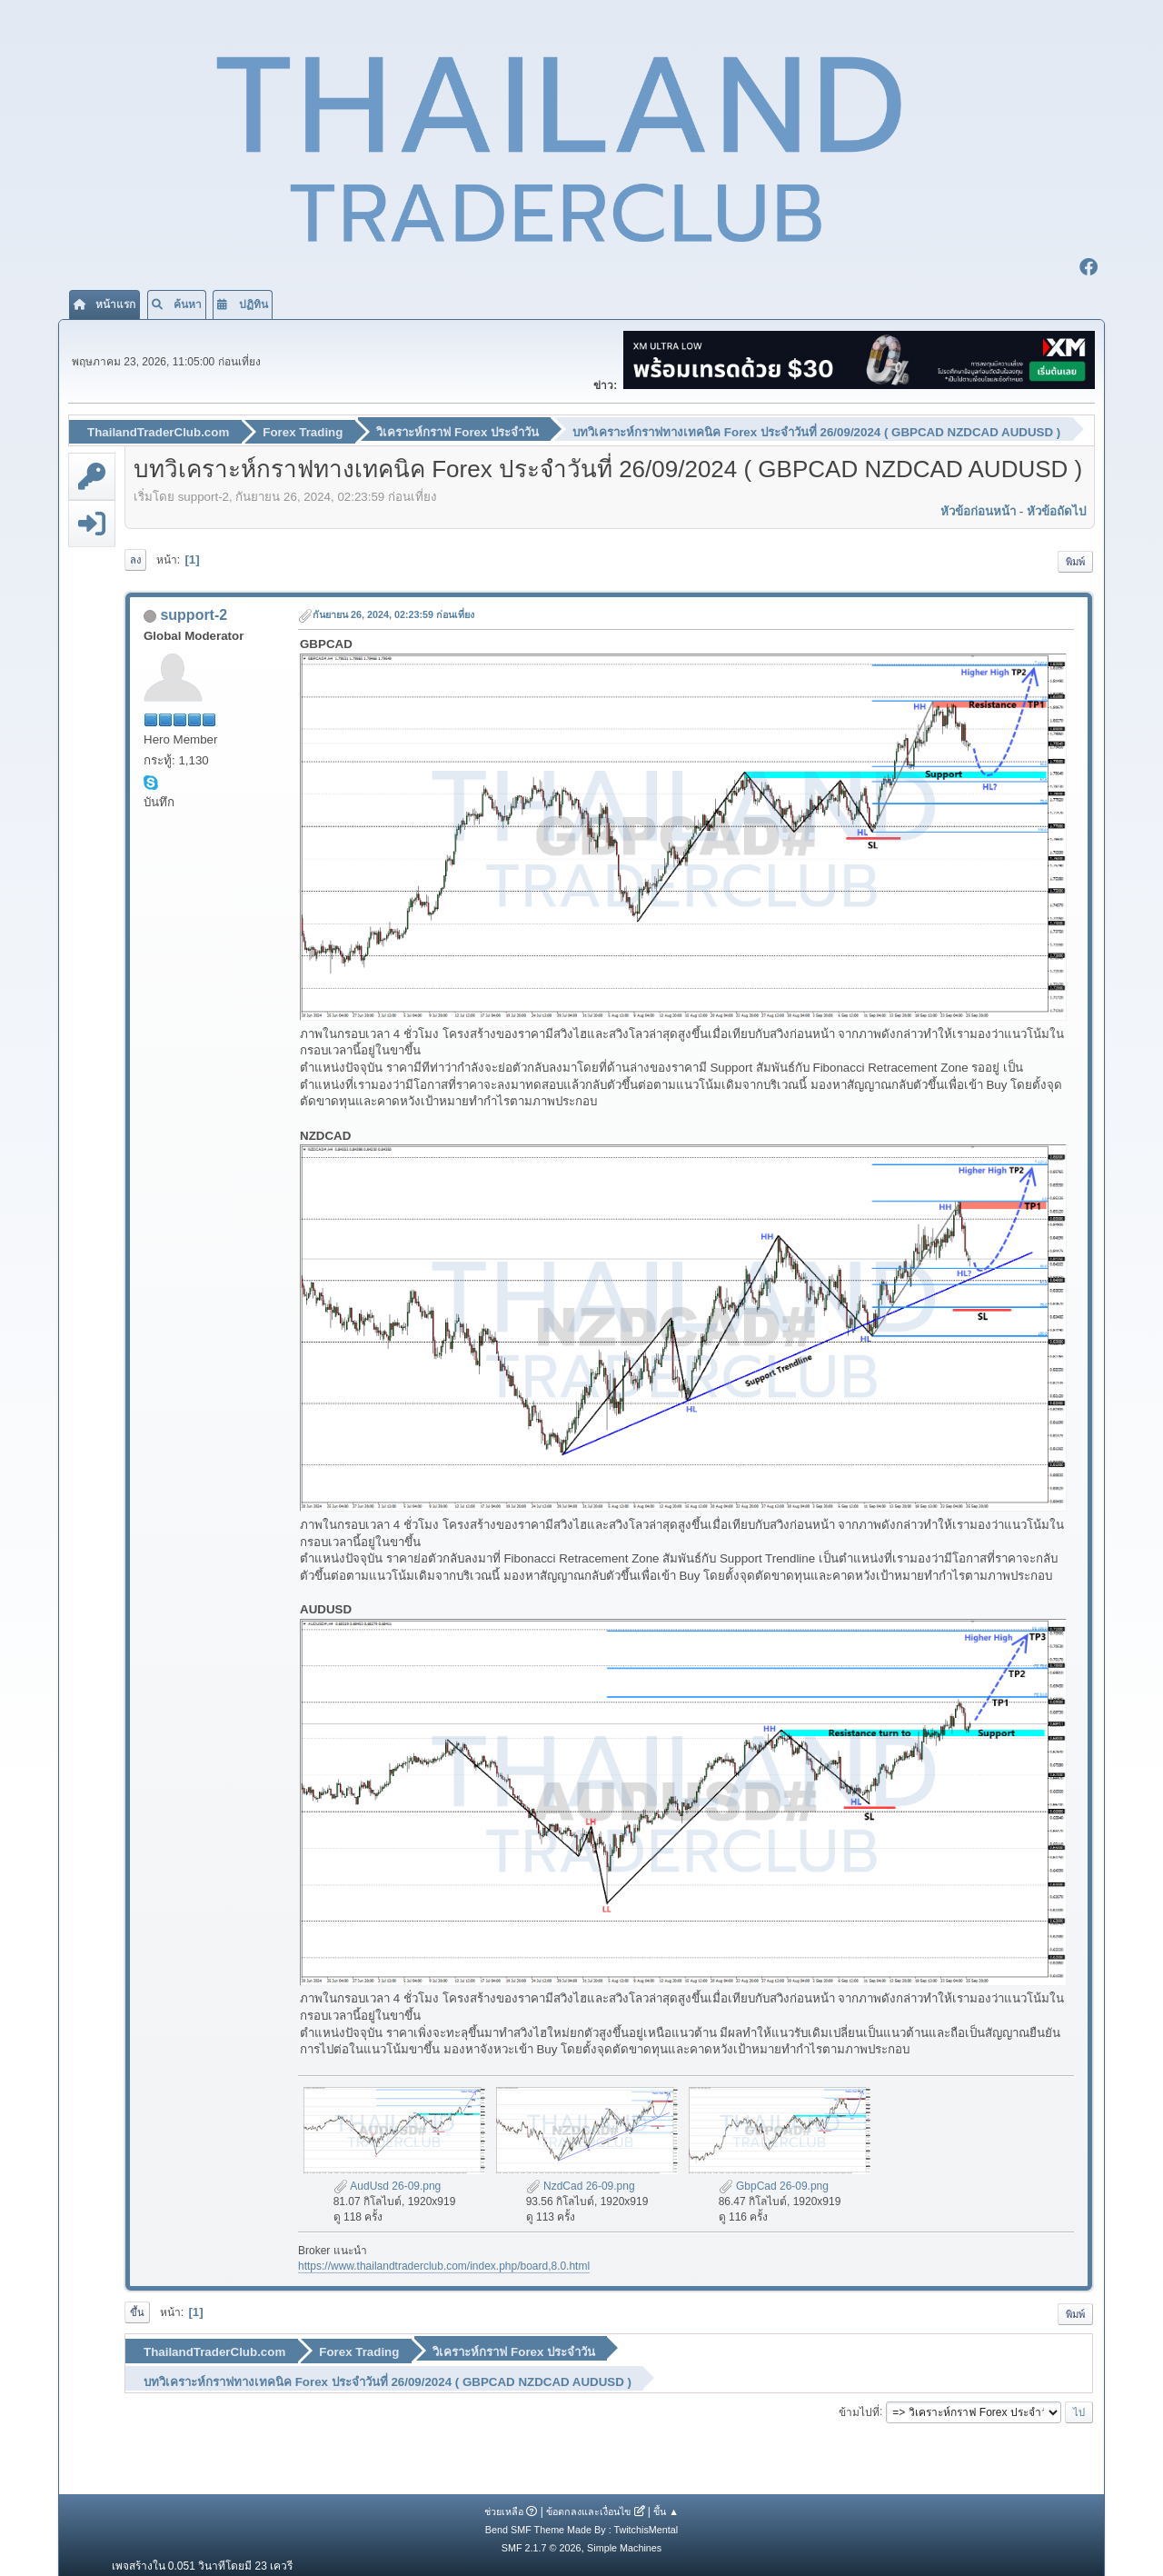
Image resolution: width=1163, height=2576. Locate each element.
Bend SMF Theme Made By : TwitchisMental (581, 2519)
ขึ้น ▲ (666, 2501)
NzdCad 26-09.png (580, 2182)
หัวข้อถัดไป (1056, 507)
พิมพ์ (1075, 558)
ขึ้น (137, 2308)
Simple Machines (624, 2537)
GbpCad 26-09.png (774, 2182)
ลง (135, 556)
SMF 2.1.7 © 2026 (542, 2537)
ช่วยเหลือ (503, 2501)
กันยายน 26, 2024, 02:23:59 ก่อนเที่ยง (393, 611)
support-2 (193, 612)
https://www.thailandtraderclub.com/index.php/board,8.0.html (444, 2262)
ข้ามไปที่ (859, 2401)
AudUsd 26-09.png (387, 2182)
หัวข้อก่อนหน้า (978, 507)
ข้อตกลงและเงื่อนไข (588, 2501)
